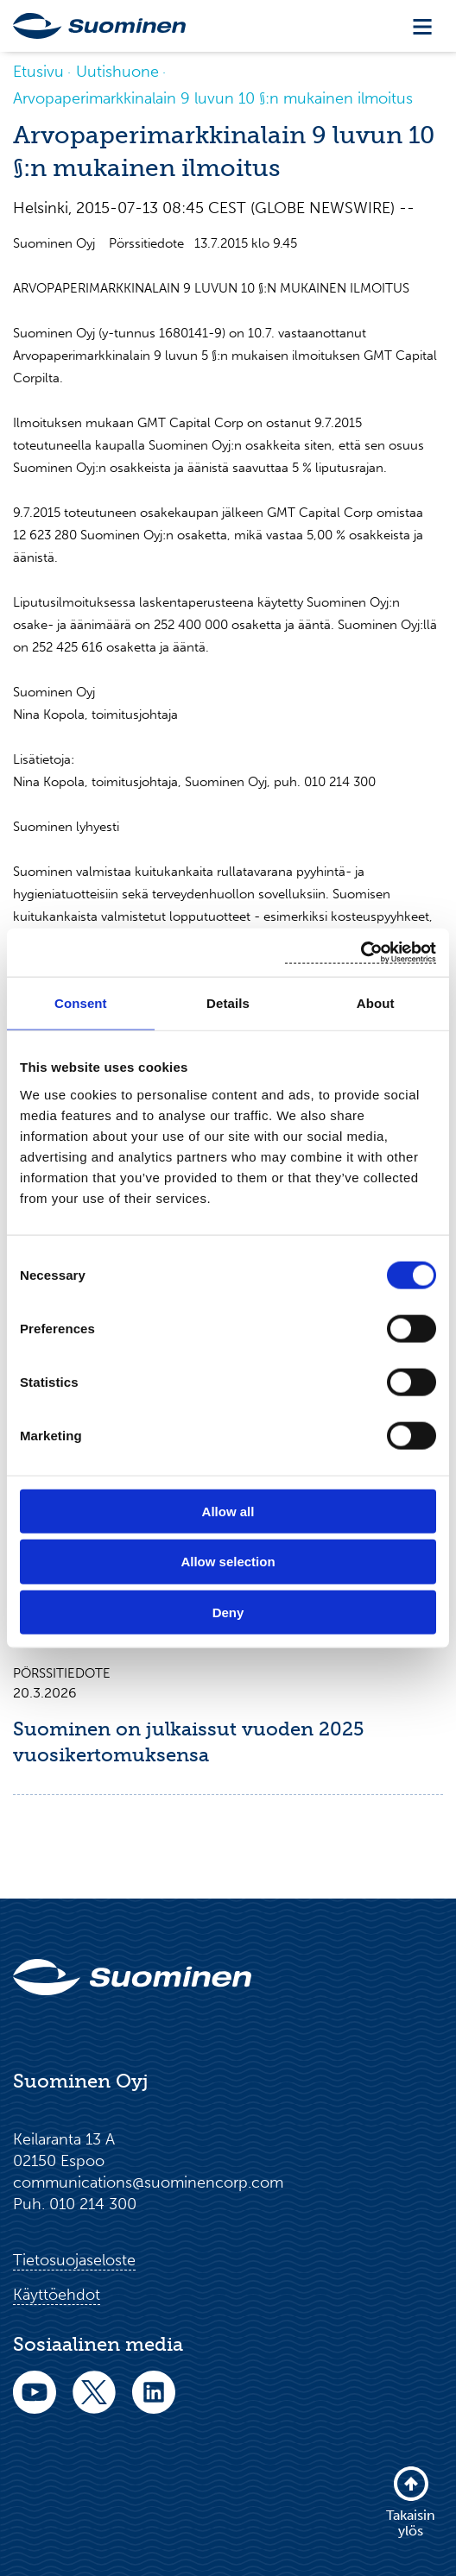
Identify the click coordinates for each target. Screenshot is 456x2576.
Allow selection (227, 1561)
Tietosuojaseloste (74, 2260)
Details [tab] (228, 1003)
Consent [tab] (80, 1003)
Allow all (228, 1510)
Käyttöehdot (56, 2294)
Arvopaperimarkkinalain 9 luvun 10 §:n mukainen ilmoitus (213, 98)
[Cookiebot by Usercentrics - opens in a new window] (360, 952)
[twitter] (94, 2404)
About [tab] (376, 1003)
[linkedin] (153, 2404)
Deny (228, 1612)
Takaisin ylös (410, 2501)
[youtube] (34, 2404)
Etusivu (38, 71)
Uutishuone (117, 71)
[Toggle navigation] (422, 26)
